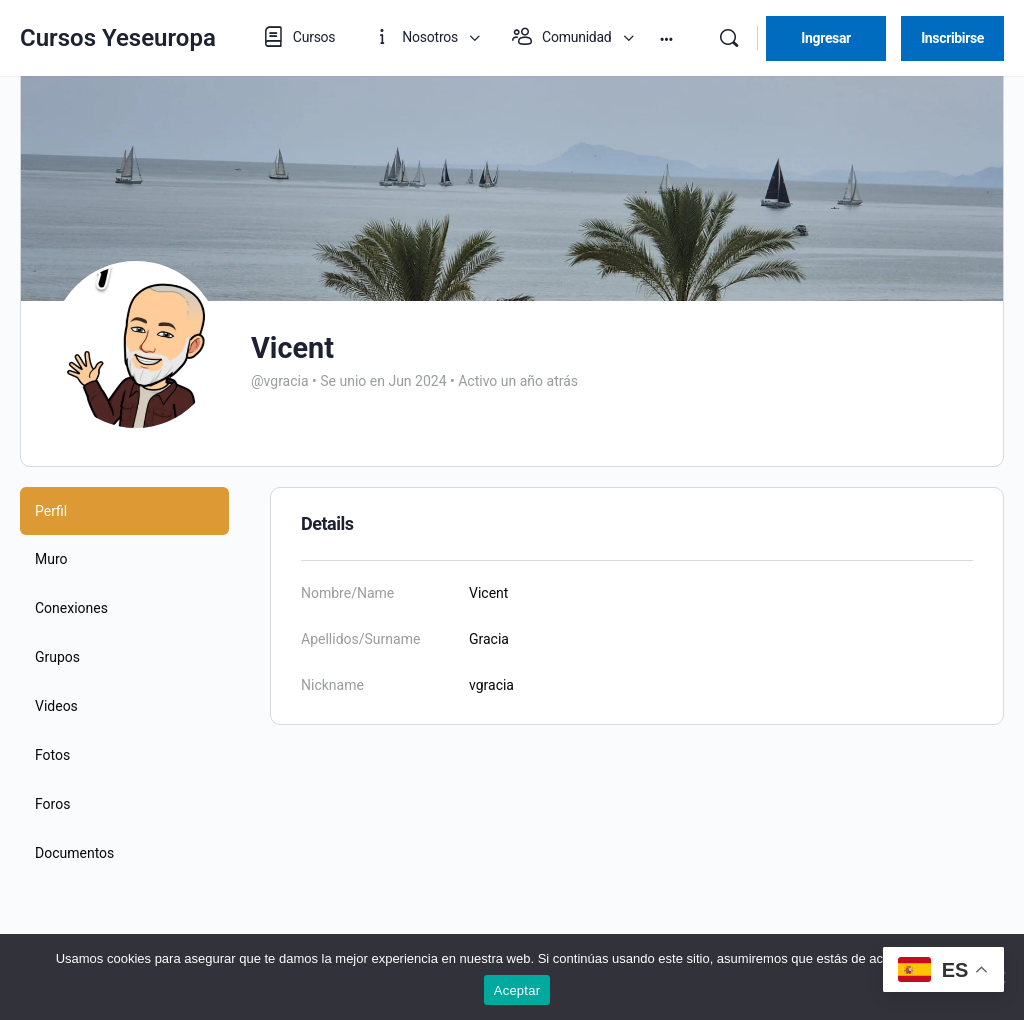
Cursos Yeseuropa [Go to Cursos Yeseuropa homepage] (118, 38)
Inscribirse (952, 38)
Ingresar (826, 38)
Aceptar (517, 990)
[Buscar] (729, 38)
